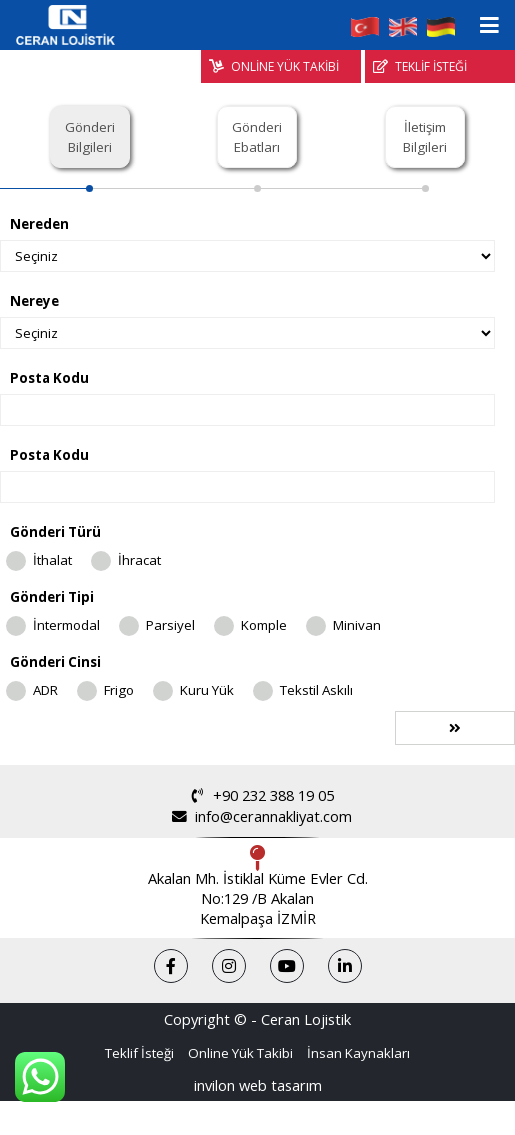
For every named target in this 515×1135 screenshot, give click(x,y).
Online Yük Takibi (240, 1053)
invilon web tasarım (258, 1085)
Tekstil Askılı (316, 690)
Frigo (119, 690)
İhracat (139, 560)
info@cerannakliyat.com (257, 816)
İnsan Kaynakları (358, 1053)
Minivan (357, 625)
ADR (45, 690)
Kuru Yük (207, 690)
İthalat (52, 560)
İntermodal (66, 625)
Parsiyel (170, 625)
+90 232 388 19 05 (257, 795)
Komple (264, 625)
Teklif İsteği (139, 1053)
